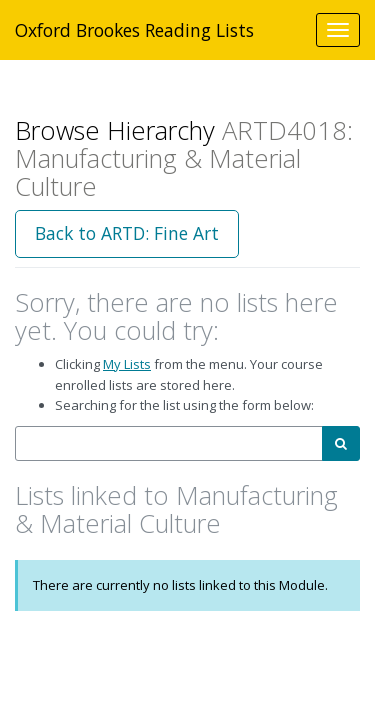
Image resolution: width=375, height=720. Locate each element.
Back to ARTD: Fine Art (127, 233)
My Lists (127, 364)
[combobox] (169, 443)
